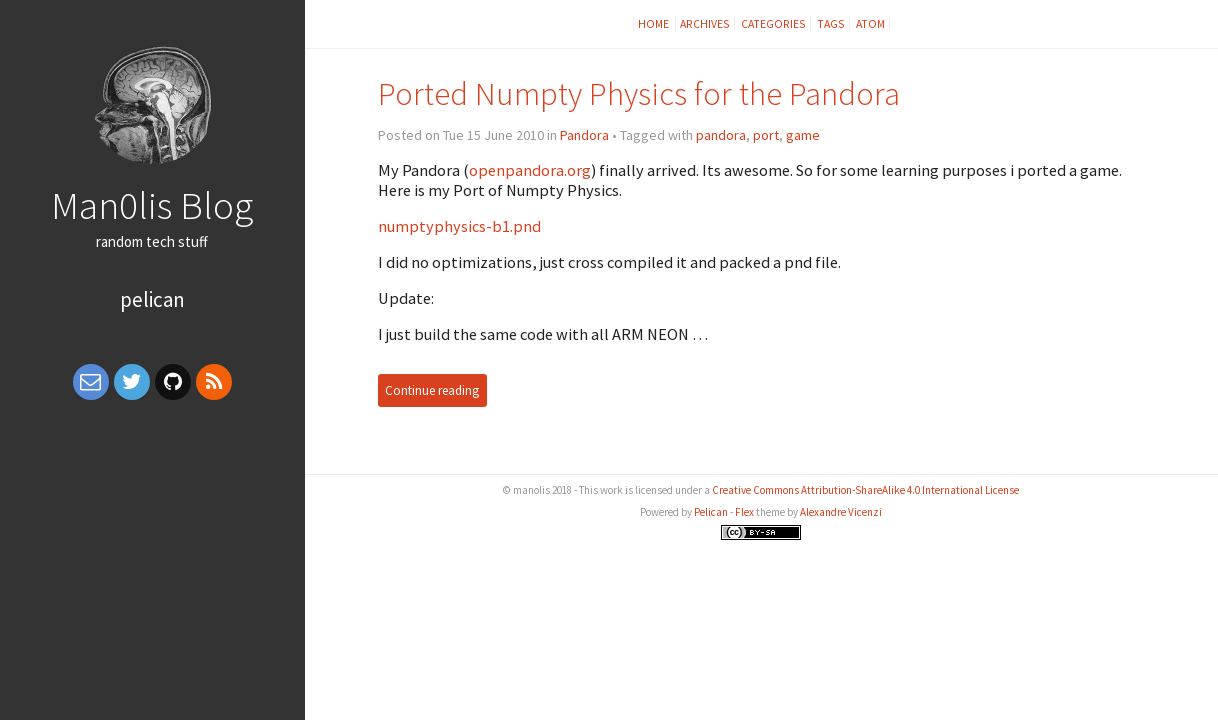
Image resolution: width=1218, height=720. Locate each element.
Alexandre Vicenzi (841, 512)
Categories (773, 23)
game (803, 135)
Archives (705, 23)
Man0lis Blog (152, 205)
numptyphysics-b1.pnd (459, 226)
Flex (744, 512)
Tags (831, 23)
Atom (870, 23)
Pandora (584, 135)
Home (654, 23)
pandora (721, 135)
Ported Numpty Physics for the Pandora (639, 93)
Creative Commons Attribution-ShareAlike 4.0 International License (865, 490)
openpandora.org (530, 170)
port (766, 135)
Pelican (152, 299)
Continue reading (432, 390)
